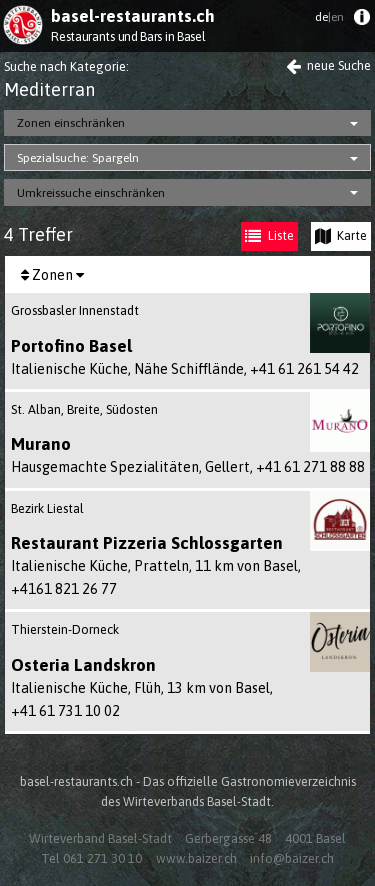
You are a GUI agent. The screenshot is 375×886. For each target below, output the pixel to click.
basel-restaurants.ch (133, 16)
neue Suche (328, 65)
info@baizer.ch (292, 858)
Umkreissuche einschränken (91, 193)
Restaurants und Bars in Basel (128, 36)
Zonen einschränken (71, 123)
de (329, 17)
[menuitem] (361, 21)
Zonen (52, 275)
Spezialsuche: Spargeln (78, 158)
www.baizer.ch (196, 858)
